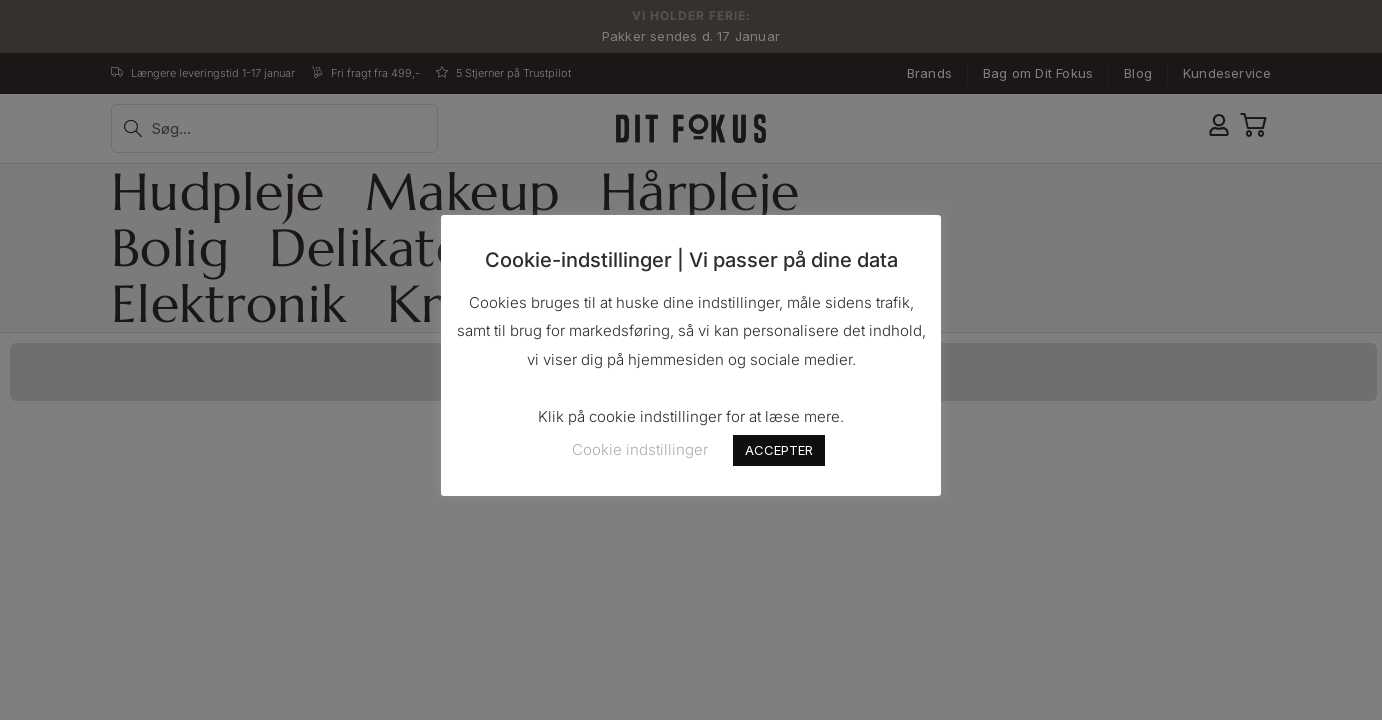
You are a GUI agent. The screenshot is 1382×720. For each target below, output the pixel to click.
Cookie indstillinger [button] (640, 449)
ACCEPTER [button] (779, 450)
